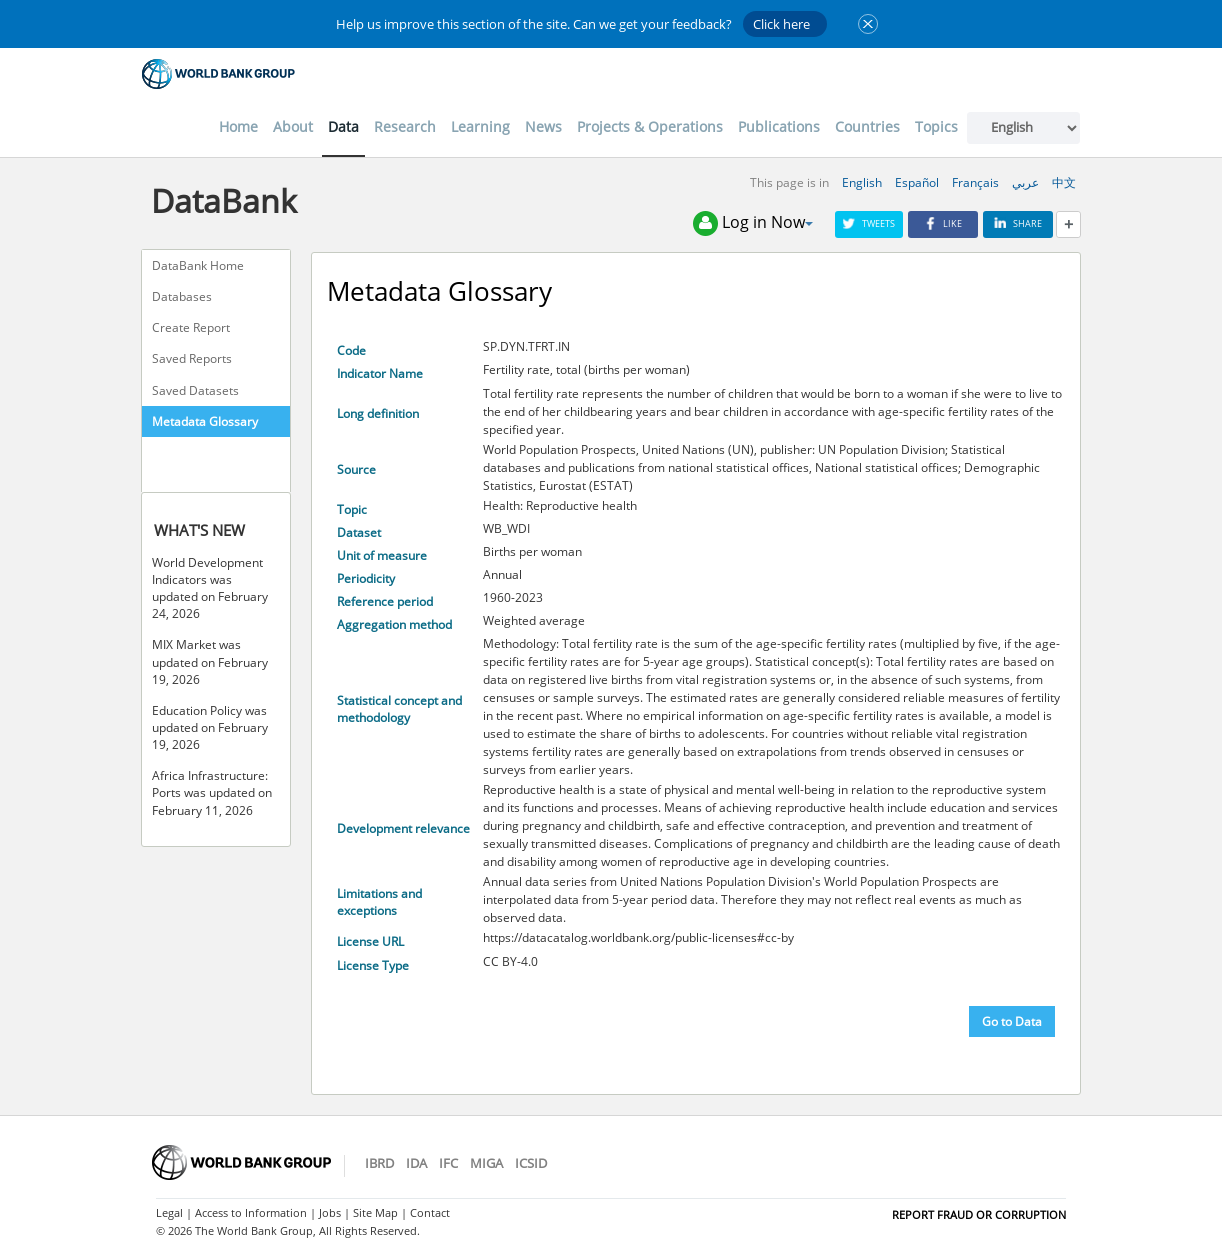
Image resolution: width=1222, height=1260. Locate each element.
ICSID (531, 1163)
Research (405, 126)
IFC (448, 1163)
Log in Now (753, 223)
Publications (779, 126)
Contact (430, 1212)
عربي (1025, 182)
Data (343, 126)
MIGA (486, 1163)
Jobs (330, 1212)
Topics (936, 126)
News (543, 126)
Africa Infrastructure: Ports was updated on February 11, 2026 (212, 792)
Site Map (375, 1212)
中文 (1064, 182)
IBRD (379, 1163)
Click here (781, 24)
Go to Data (1012, 1021)
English (862, 182)
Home (238, 126)
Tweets (869, 223)
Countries (867, 126)
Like (943, 223)
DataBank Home (198, 265)
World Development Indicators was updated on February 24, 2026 (210, 588)
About (293, 126)
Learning (480, 126)
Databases (182, 296)
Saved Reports (192, 358)
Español (917, 182)
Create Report (191, 327)
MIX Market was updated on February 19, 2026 (210, 661)
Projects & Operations (650, 126)
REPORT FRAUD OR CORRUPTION (979, 1214)
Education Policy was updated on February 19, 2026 (210, 727)
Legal (169, 1212)
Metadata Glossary (205, 421)
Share (1018, 223)
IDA (416, 1163)
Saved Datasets (195, 390)
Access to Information (251, 1212)
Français (975, 182)
